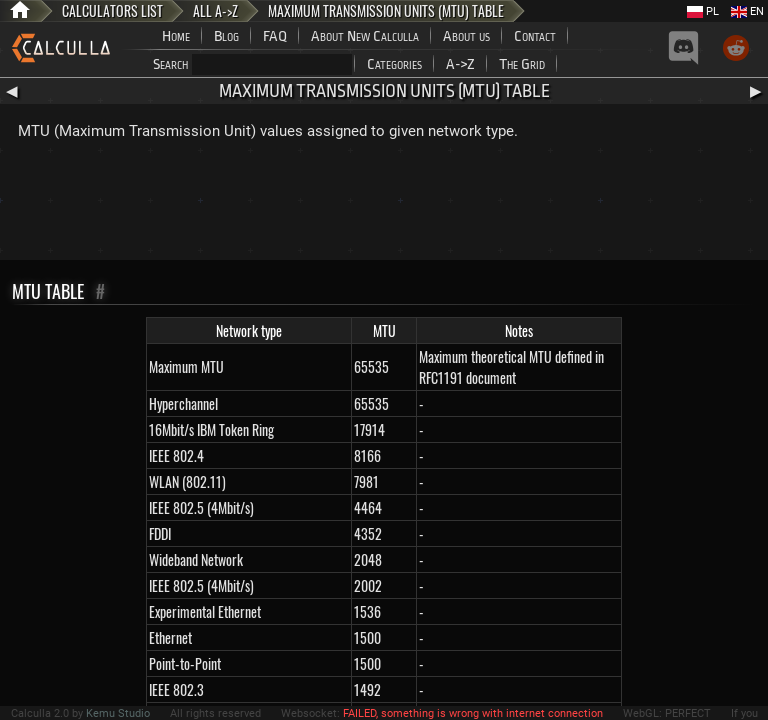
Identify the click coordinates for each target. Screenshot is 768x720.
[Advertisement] (384, 205)
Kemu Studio (118, 713)
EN (747, 11)
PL (703, 11)
